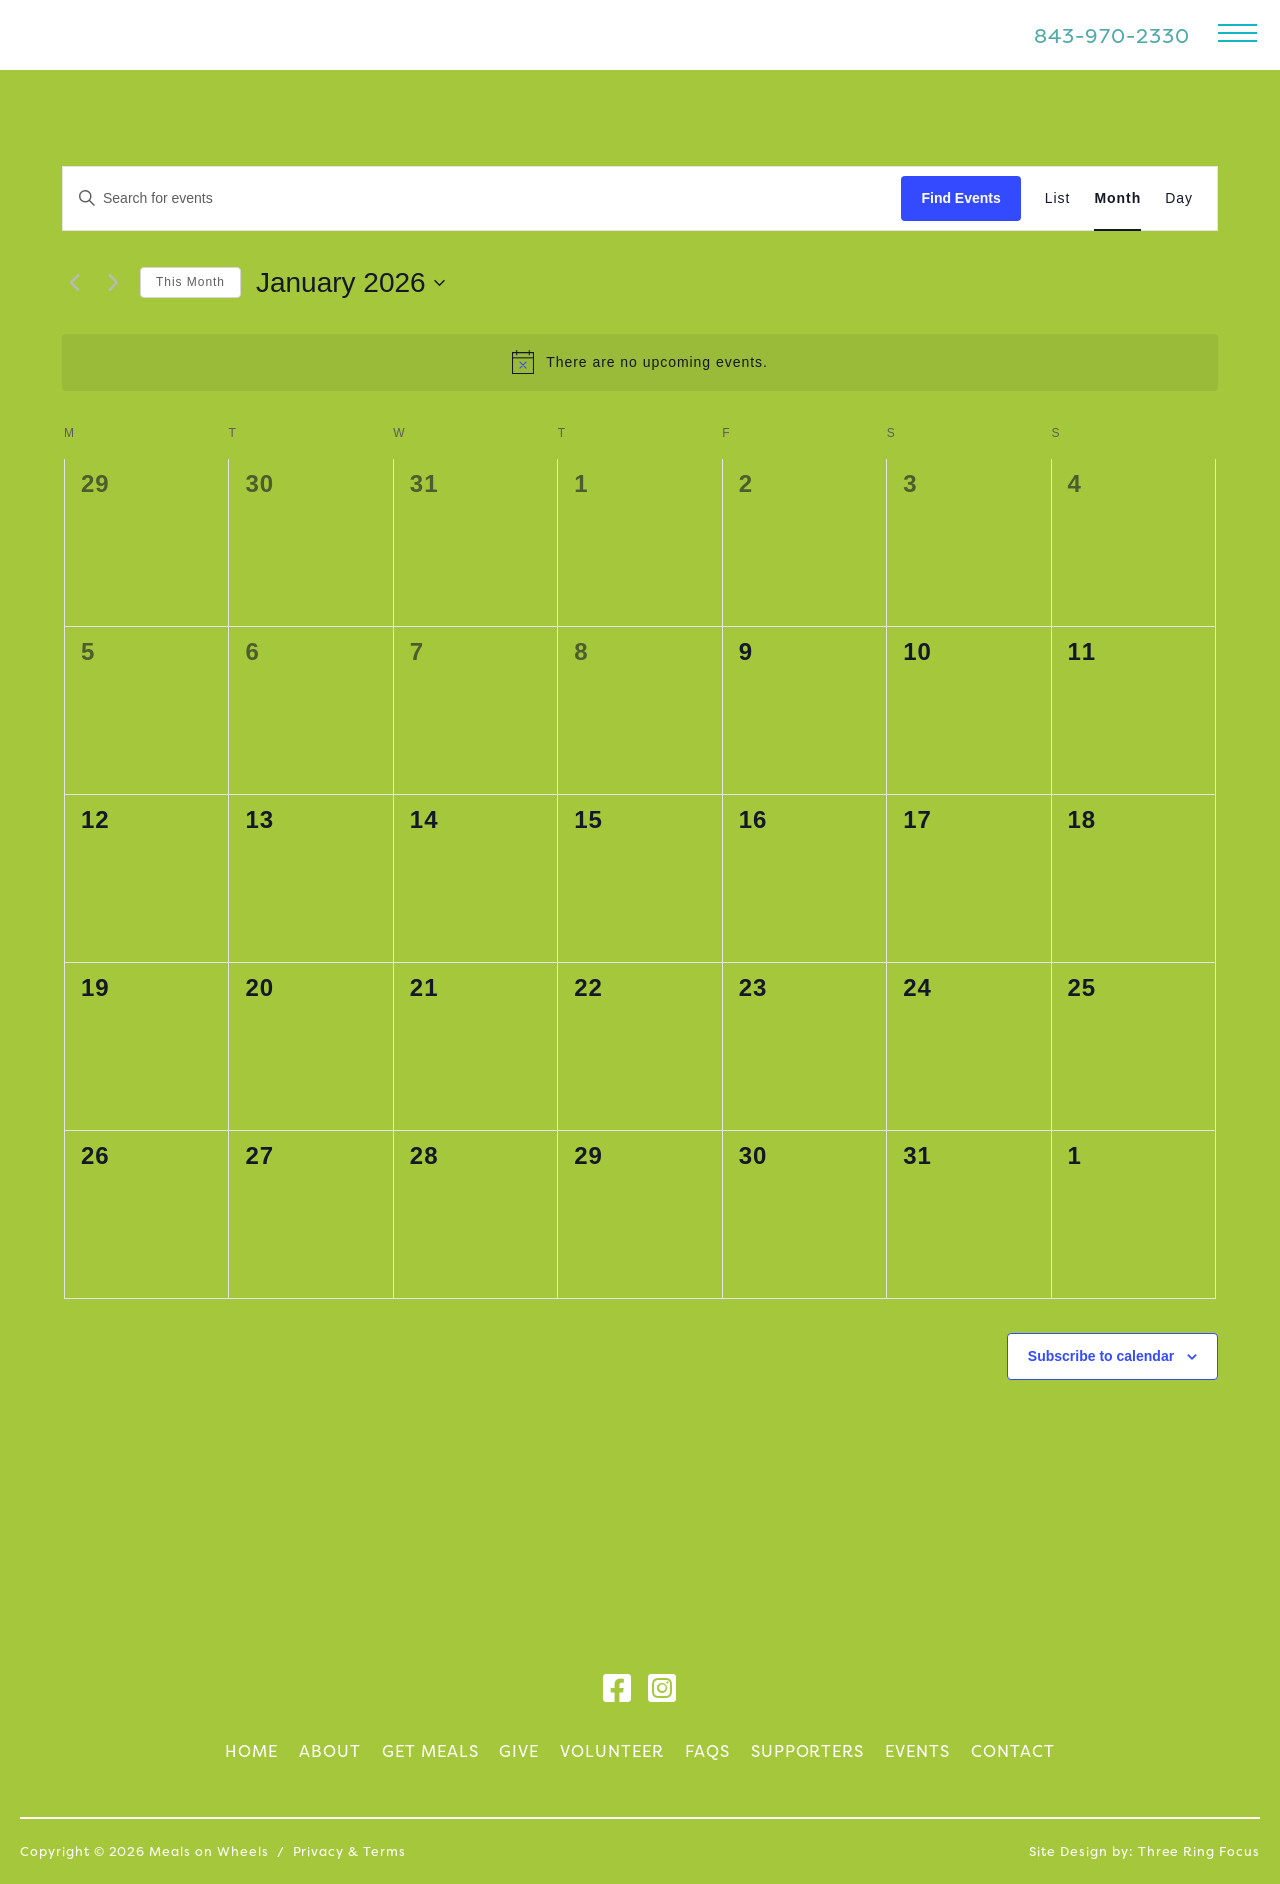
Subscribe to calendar (1101, 1356)
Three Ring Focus (1199, 1851)
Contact (1013, 1751)
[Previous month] (74, 283)
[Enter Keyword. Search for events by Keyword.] (482, 198)
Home (251, 1751)
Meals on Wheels (163, 35)
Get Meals (430, 1751)
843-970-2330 (1112, 35)
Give (519, 1751)
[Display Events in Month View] (1117, 198)
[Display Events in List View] (1058, 198)
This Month (190, 282)
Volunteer (612, 1751)
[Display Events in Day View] (1179, 198)
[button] (1237, 32)
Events (917, 1751)
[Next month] (113, 283)
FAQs (707, 1751)
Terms (384, 1851)
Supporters (808, 1751)
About (330, 1751)
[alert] (640, 362)
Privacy (319, 1851)
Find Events (960, 198)
